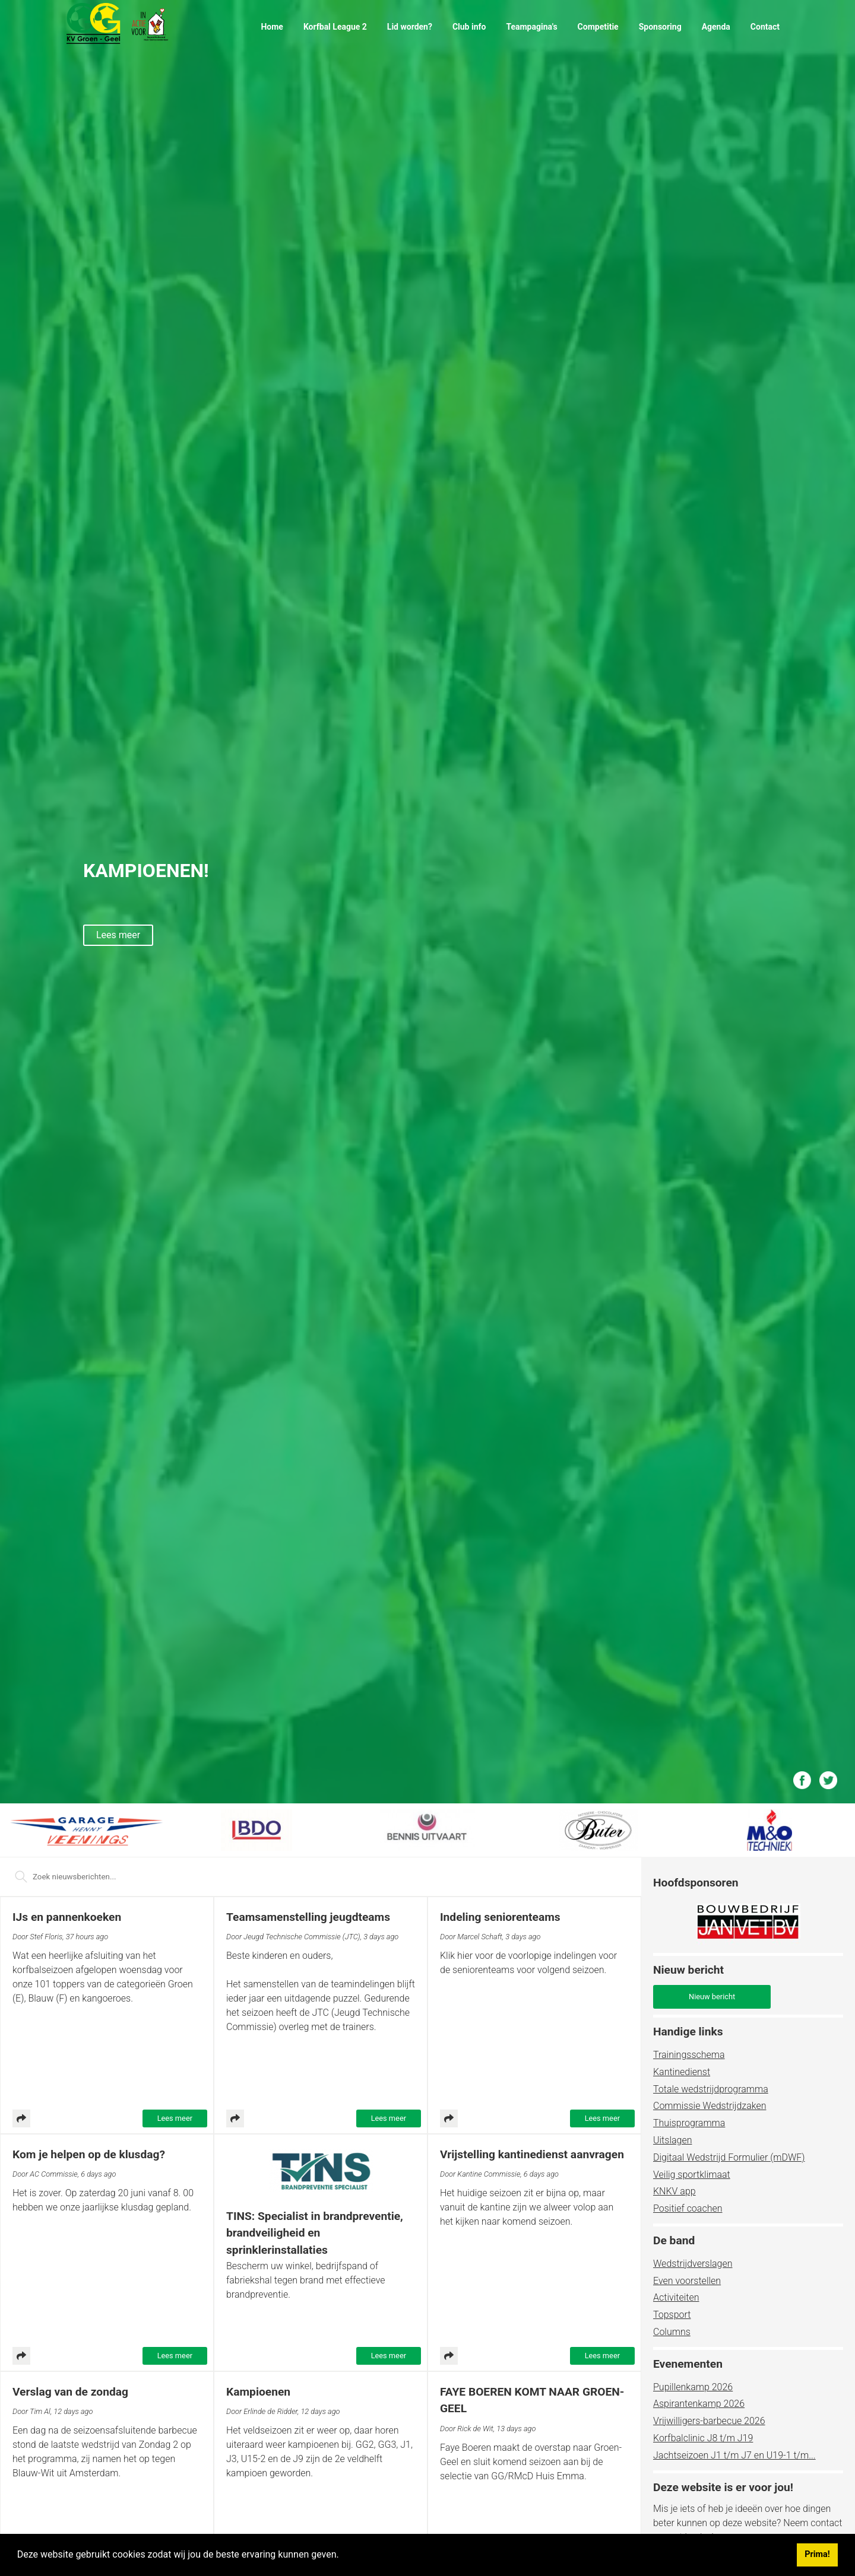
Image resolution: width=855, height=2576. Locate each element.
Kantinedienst (681, 2072)
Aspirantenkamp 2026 (699, 2403)
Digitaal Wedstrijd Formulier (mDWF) (729, 2157)
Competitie (598, 26)
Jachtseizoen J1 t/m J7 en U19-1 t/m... (734, 2455)
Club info (469, 26)
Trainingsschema (689, 2054)
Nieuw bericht (712, 1996)
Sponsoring (660, 26)
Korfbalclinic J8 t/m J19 (703, 2438)
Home (272, 26)
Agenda (716, 26)
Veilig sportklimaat (691, 2174)
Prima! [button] (817, 2554)
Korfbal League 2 (335, 26)
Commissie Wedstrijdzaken (709, 2105)
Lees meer (174, 2118)
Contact (765, 26)
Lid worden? (409, 26)
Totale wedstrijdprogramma (710, 2089)
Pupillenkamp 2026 (693, 2387)
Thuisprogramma (689, 2123)
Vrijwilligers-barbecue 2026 (709, 2420)
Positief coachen (688, 2208)
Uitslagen (672, 2140)
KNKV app (674, 2191)
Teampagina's (531, 26)
